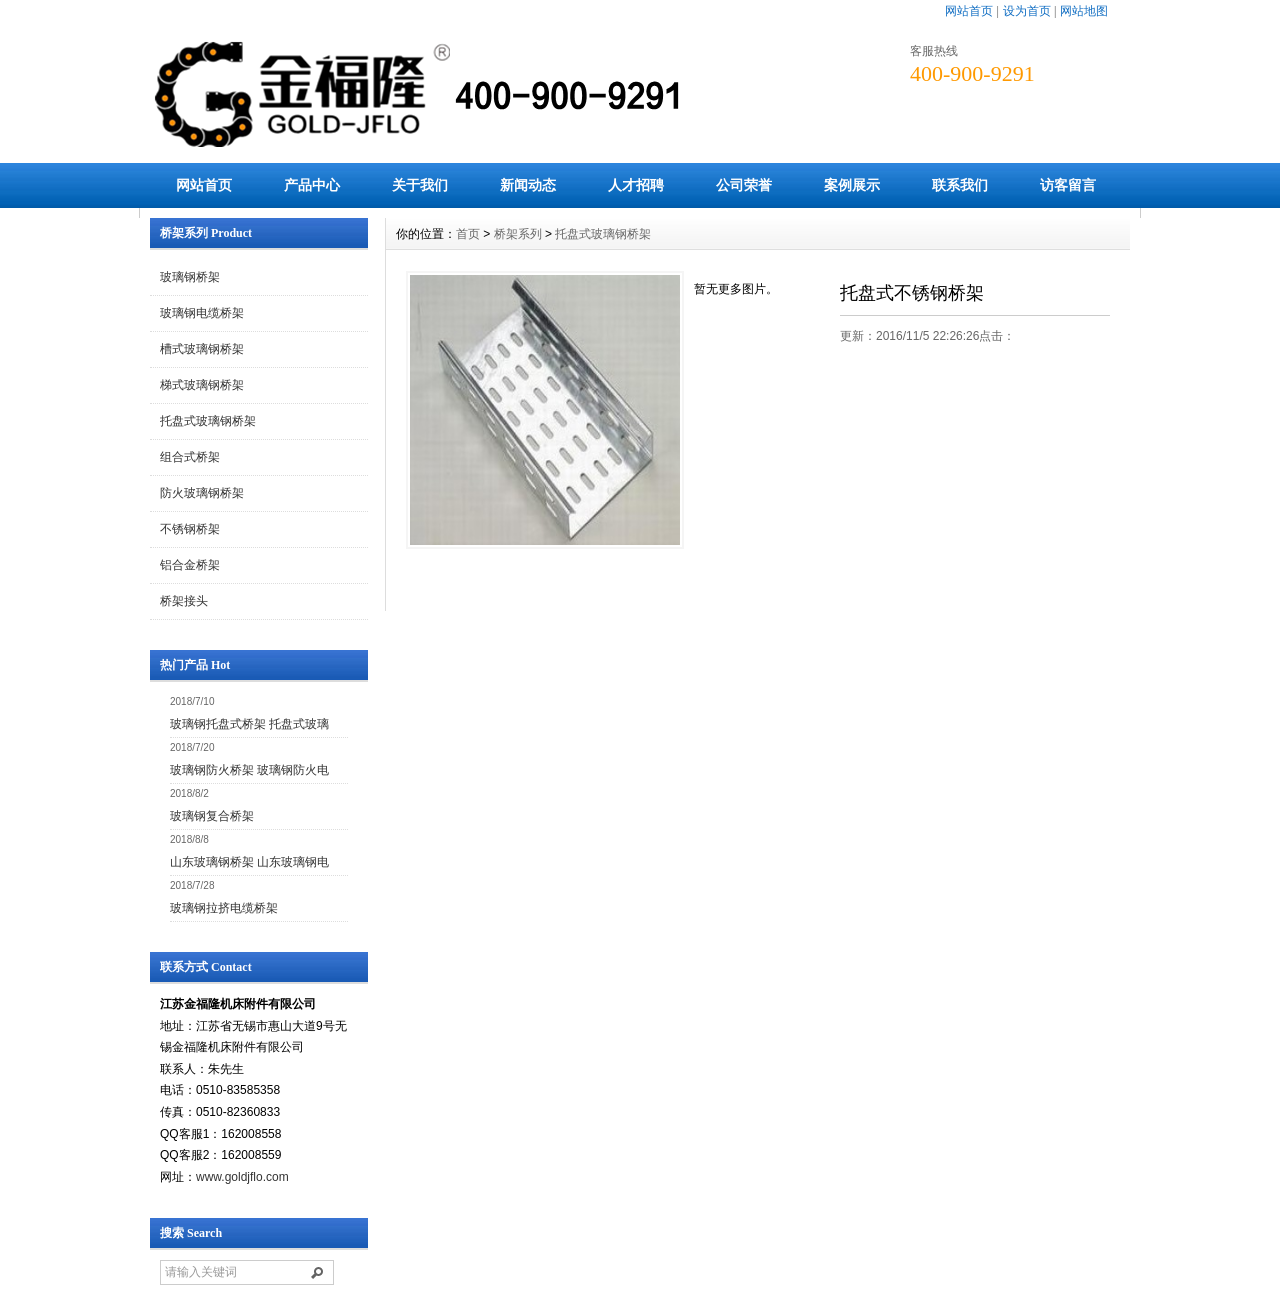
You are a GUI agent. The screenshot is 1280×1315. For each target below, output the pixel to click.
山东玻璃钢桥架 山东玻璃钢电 (249, 862)
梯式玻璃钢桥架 (202, 385)
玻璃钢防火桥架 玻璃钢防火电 (249, 770)
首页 (468, 234)
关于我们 (420, 185)
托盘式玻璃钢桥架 (208, 421)
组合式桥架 (190, 457)
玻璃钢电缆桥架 (202, 313)
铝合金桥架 (190, 565)
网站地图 (1084, 11)
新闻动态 (528, 185)
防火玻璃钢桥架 (202, 493)
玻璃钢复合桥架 (212, 816)
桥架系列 (518, 234)
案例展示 (852, 185)
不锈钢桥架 (190, 529)
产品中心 (312, 185)
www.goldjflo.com (242, 1177)
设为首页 (1027, 11)
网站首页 (969, 11)
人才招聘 (636, 185)
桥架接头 (184, 601)
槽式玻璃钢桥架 (202, 349)
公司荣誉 (744, 185)
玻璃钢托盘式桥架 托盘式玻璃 (249, 724)
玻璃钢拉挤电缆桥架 (224, 908)
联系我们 (960, 185)
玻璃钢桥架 (190, 277)
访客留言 (1068, 185)
